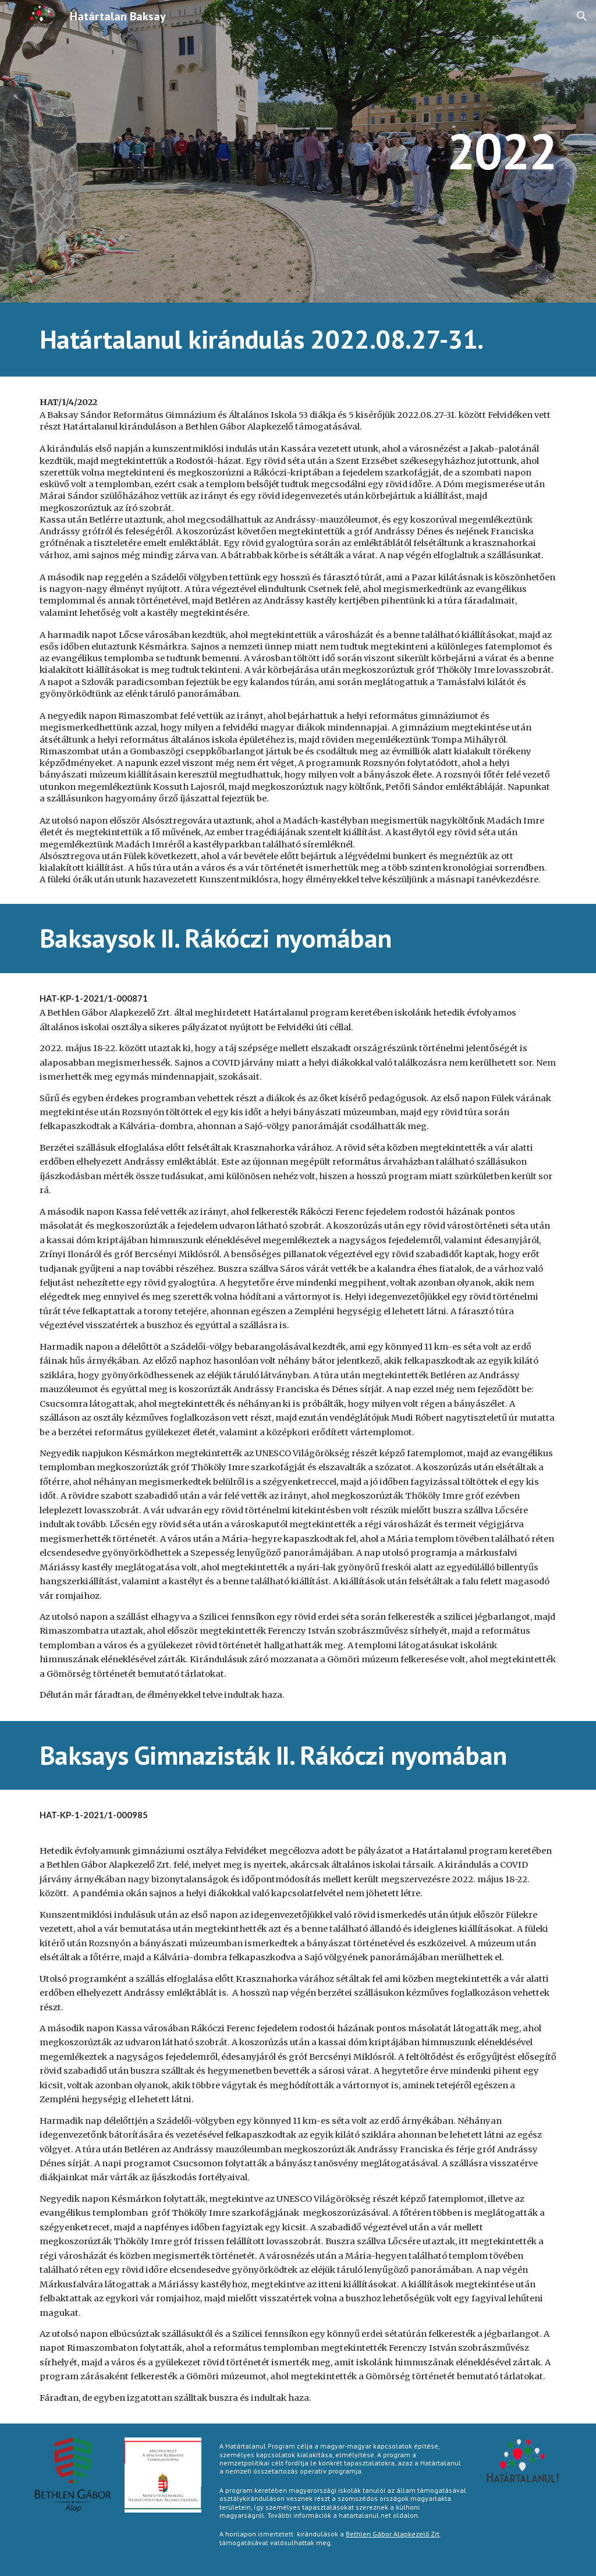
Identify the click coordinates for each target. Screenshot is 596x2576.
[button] (582, 16)
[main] (298, 151)
